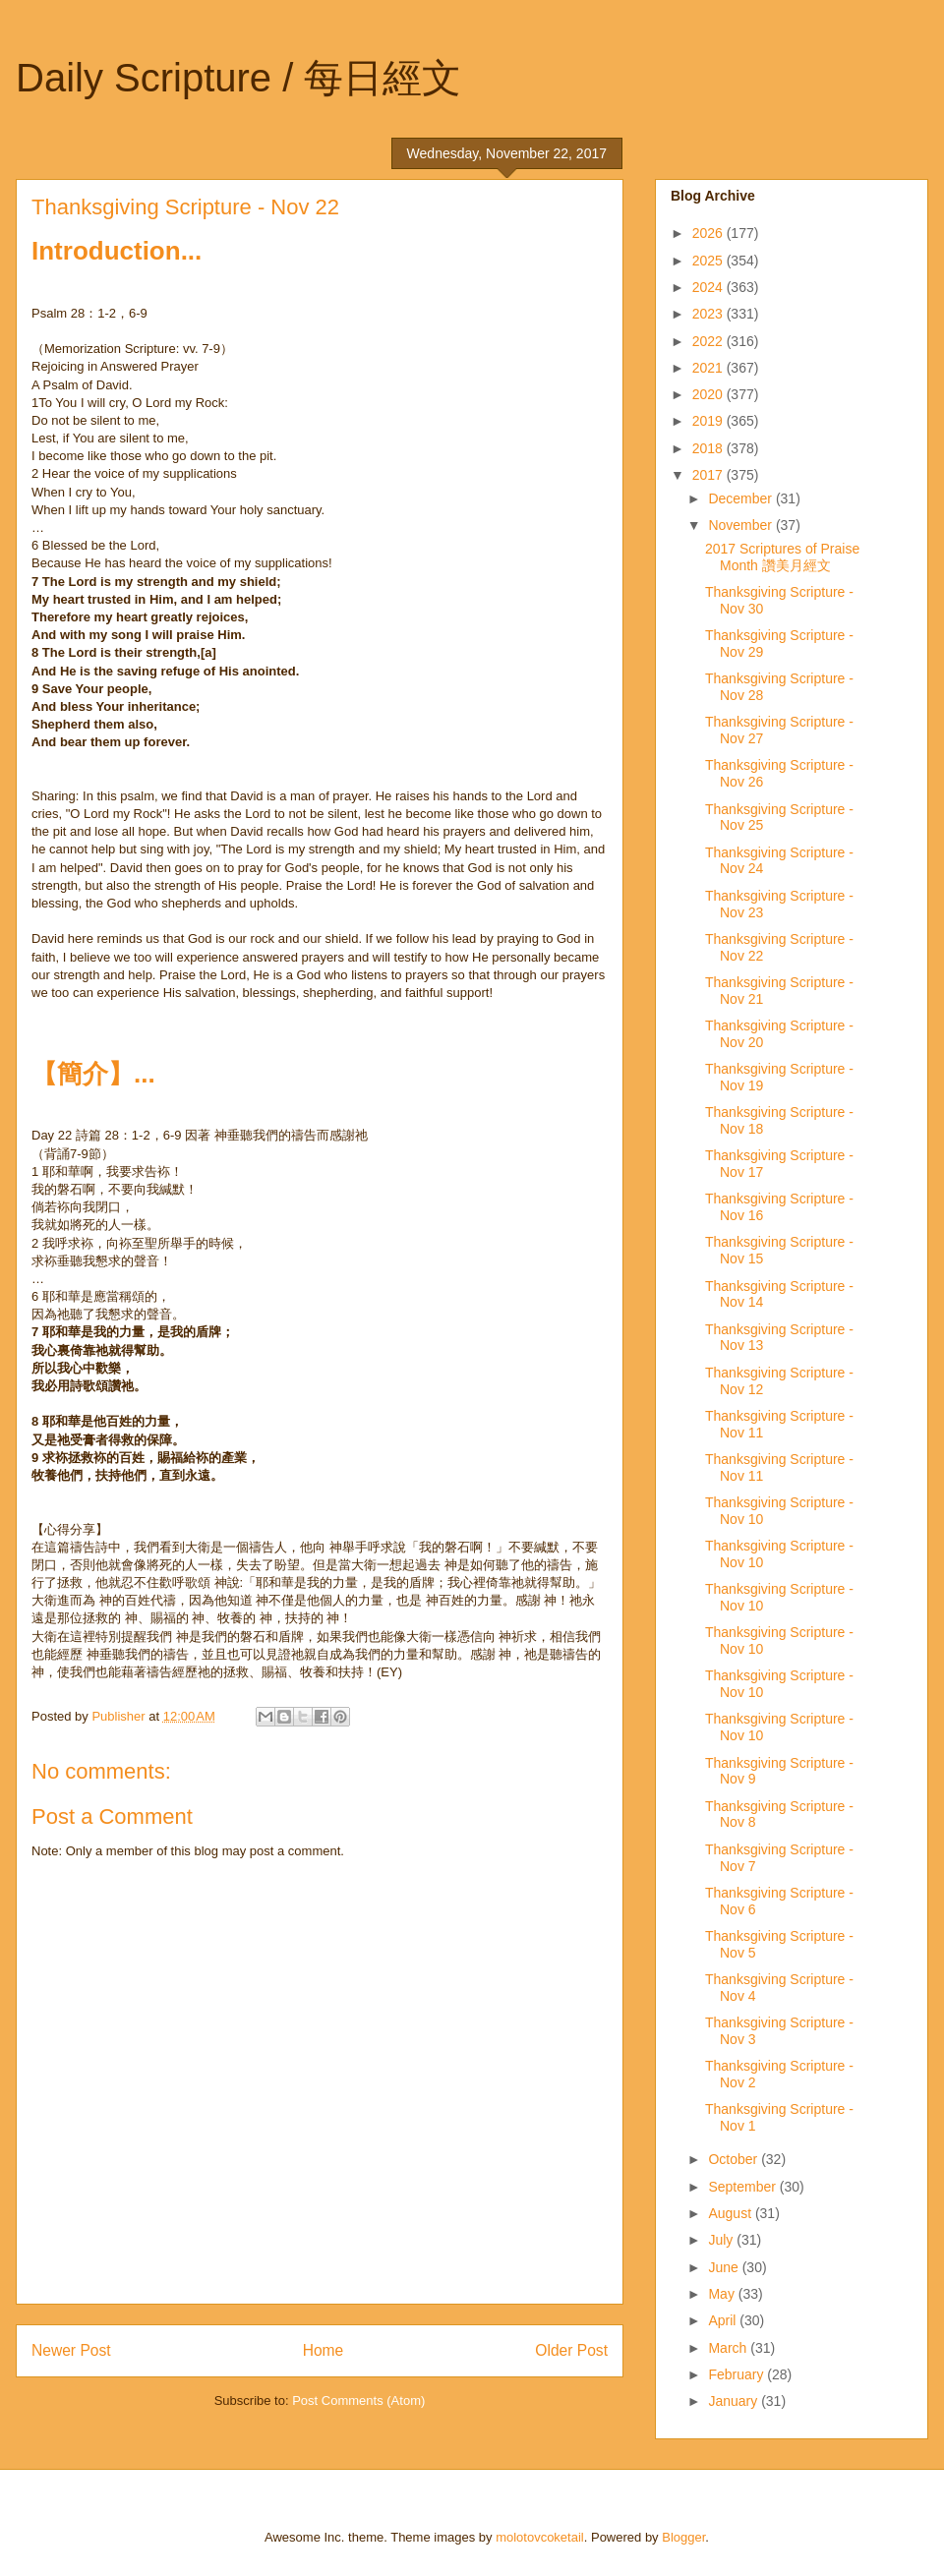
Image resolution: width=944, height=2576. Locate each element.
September (743, 2187)
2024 (709, 287)
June (724, 2267)
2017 (709, 475)
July (722, 2240)
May (723, 2294)
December (741, 498)
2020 (709, 394)
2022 (709, 341)
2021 (709, 368)
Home (323, 2350)
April (723, 2320)
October (734, 2159)
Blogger (683, 2537)
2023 (709, 314)
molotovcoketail (540, 2537)
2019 (709, 421)
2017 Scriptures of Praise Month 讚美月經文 (782, 557)
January (734, 2401)
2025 (709, 260)
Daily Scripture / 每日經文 (238, 77)
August (731, 2213)
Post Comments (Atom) (358, 2400)
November (741, 525)
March (729, 2348)
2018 (709, 448)
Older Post (571, 2350)
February (737, 2374)
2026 (709, 233)
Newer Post (71, 2350)
